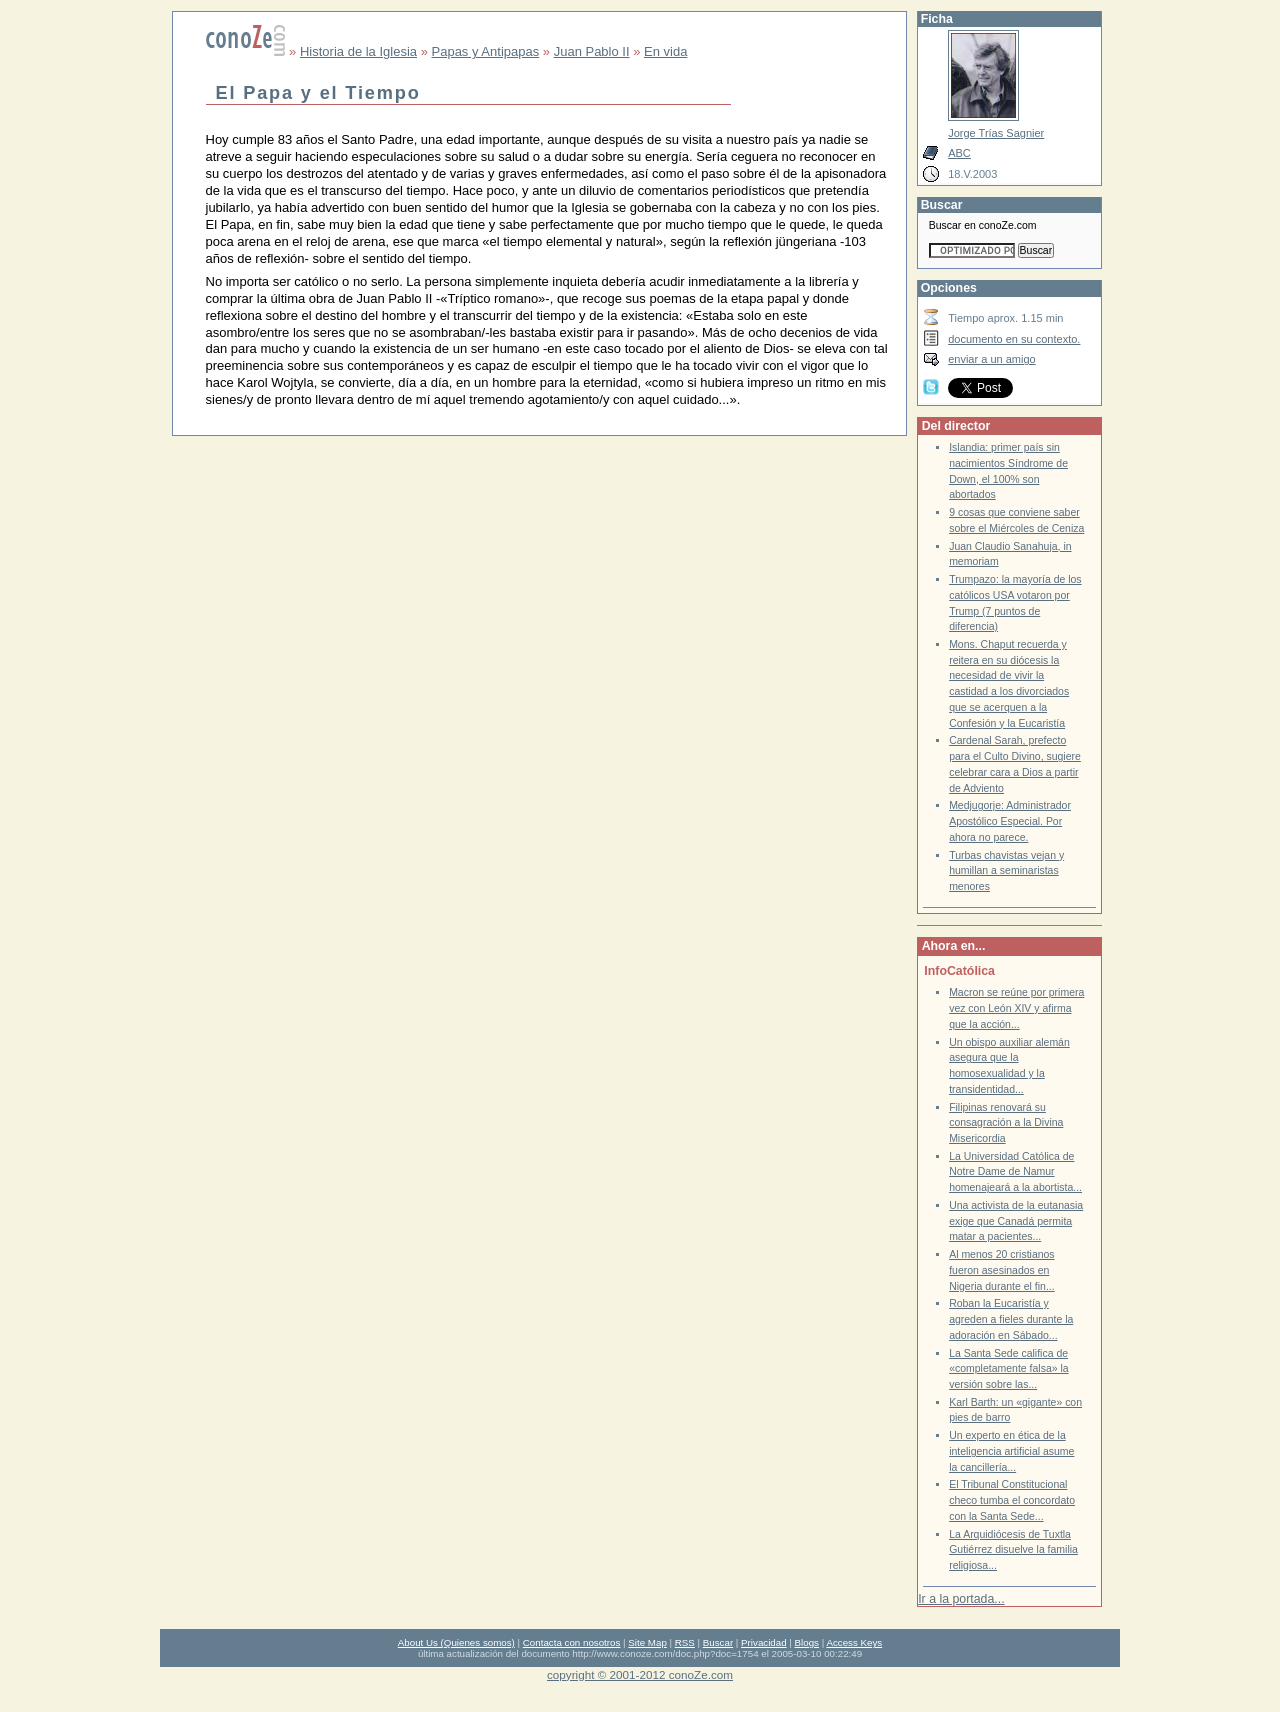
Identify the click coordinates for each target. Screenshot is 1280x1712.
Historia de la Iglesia (358, 51)
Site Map (647, 1642)
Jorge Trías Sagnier (996, 133)
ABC (959, 153)
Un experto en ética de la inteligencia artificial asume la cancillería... (1011, 1451)
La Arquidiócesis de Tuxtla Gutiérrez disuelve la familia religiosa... (1013, 1550)
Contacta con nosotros (572, 1642)
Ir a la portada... (961, 1599)
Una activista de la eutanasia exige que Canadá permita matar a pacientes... (1016, 1221)
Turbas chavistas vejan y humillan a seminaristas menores (1006, 871)
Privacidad (764, 1642)
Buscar (718, 1642)
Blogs (807, 1642)
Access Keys (854, 1642)
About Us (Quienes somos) (456, 1642)
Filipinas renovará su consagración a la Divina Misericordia (1006, 1123)
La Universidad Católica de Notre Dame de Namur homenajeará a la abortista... (1015, 1172)
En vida (665, 51)
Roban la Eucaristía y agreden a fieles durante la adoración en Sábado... (1011, 1319)
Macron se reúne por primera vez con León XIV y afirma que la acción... (1016, 1008)
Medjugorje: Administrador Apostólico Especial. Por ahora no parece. (1010, 821)
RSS (685, 1642)
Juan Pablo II (592, 51)
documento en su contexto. (1014, 339)
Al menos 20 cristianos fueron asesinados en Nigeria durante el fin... (1001, 1270)
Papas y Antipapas (486, 51)
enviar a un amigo (992, 359)
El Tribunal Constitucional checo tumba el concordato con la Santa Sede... (1012, 1500)
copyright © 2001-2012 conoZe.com (640, 1674)
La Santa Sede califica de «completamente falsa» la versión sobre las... (1008, 1369)
